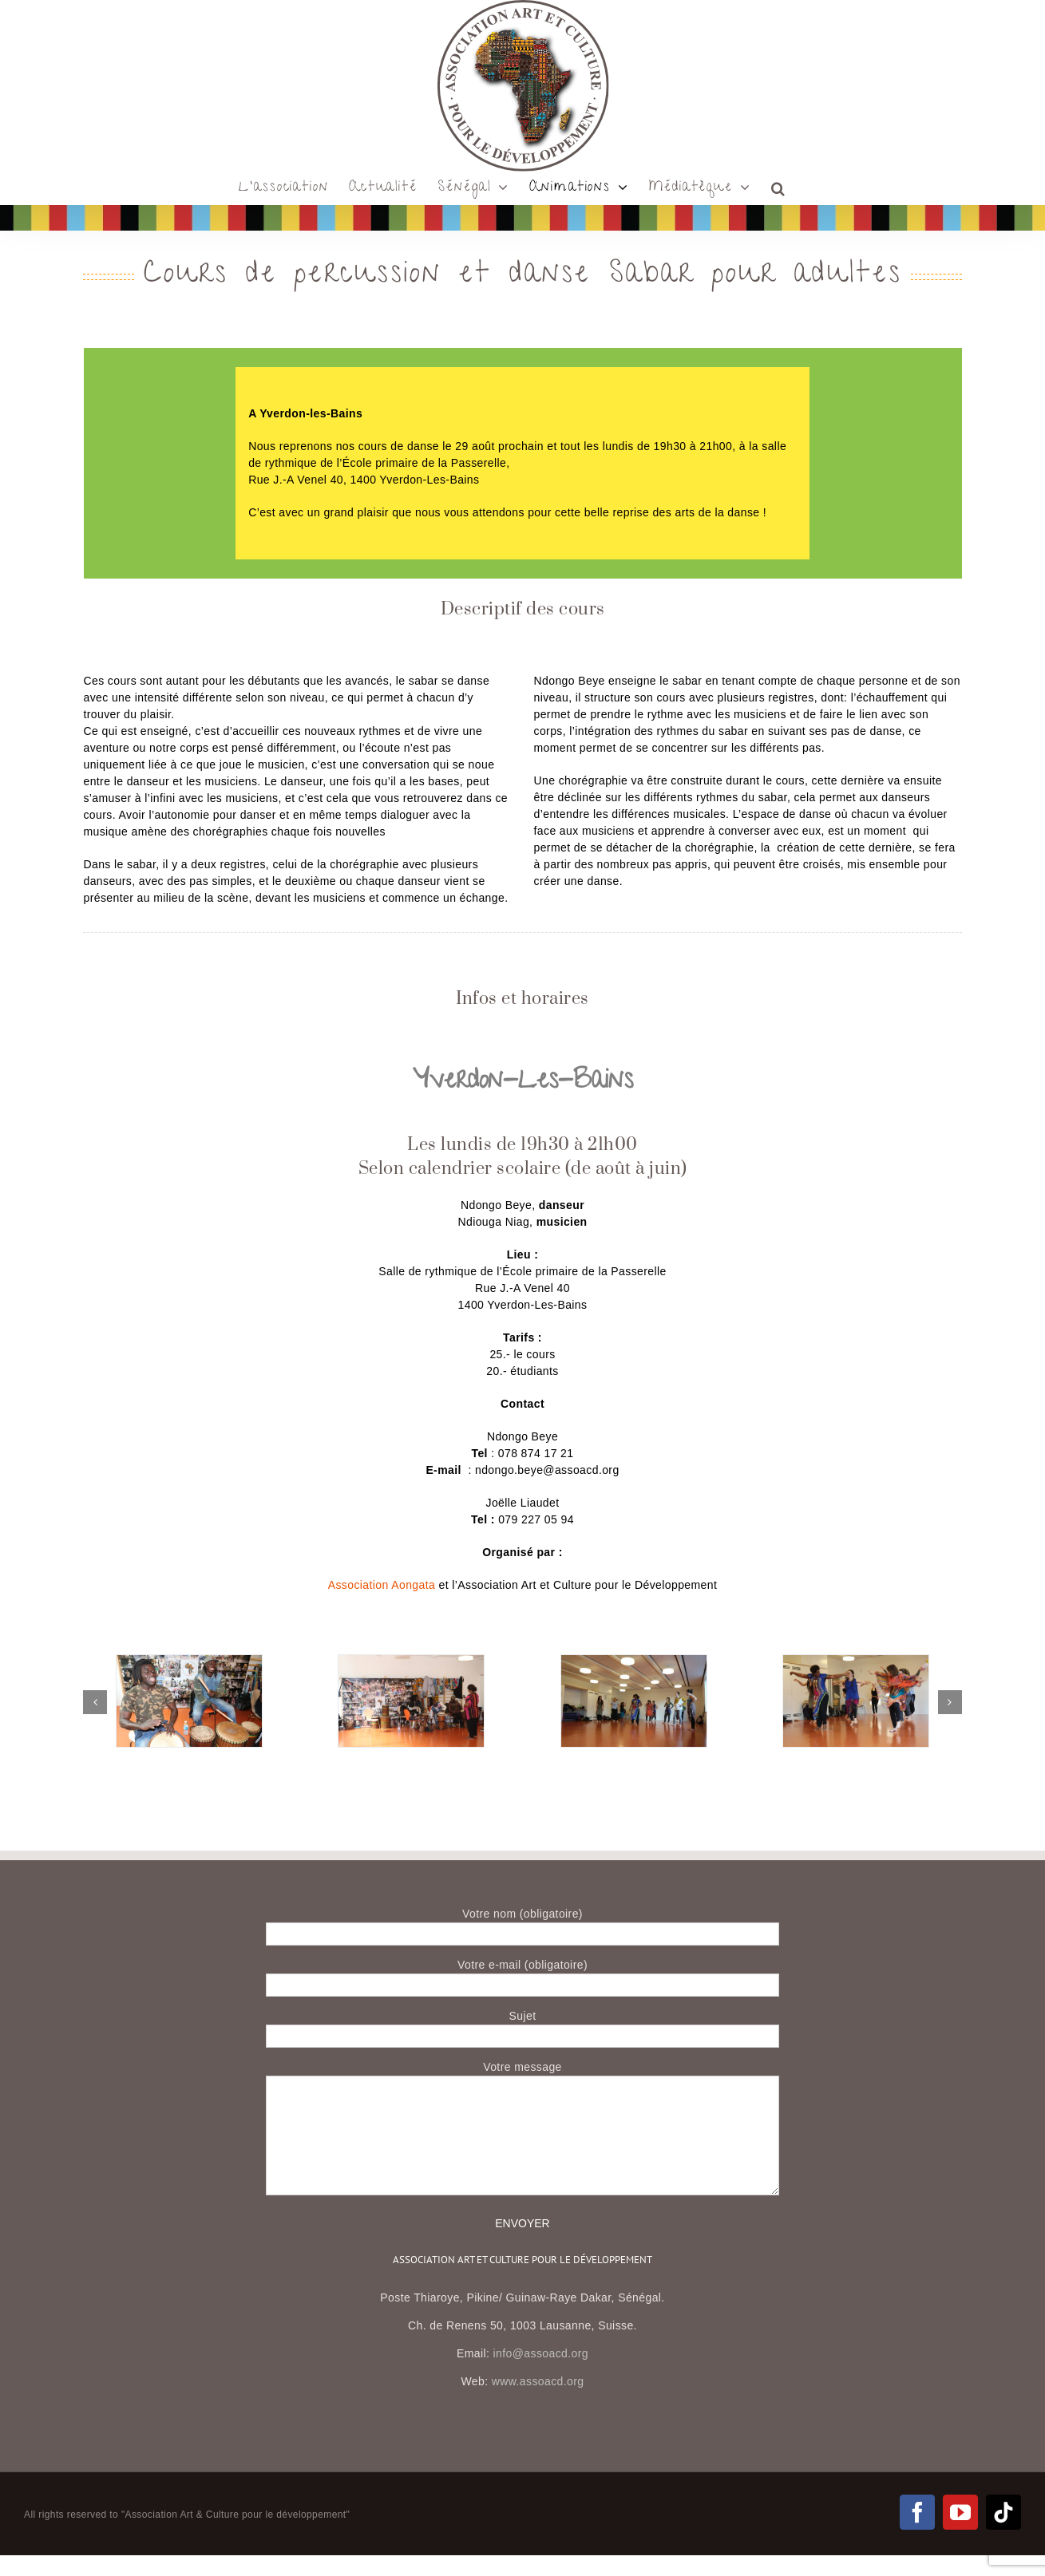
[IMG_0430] (411, 1661)
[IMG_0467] (189, 1661)
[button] (778, 188)
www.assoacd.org (538, 2381)
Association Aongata (381, 1584)
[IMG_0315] (855, 1661)
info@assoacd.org (540, 2353)
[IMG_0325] (634, 1661)
